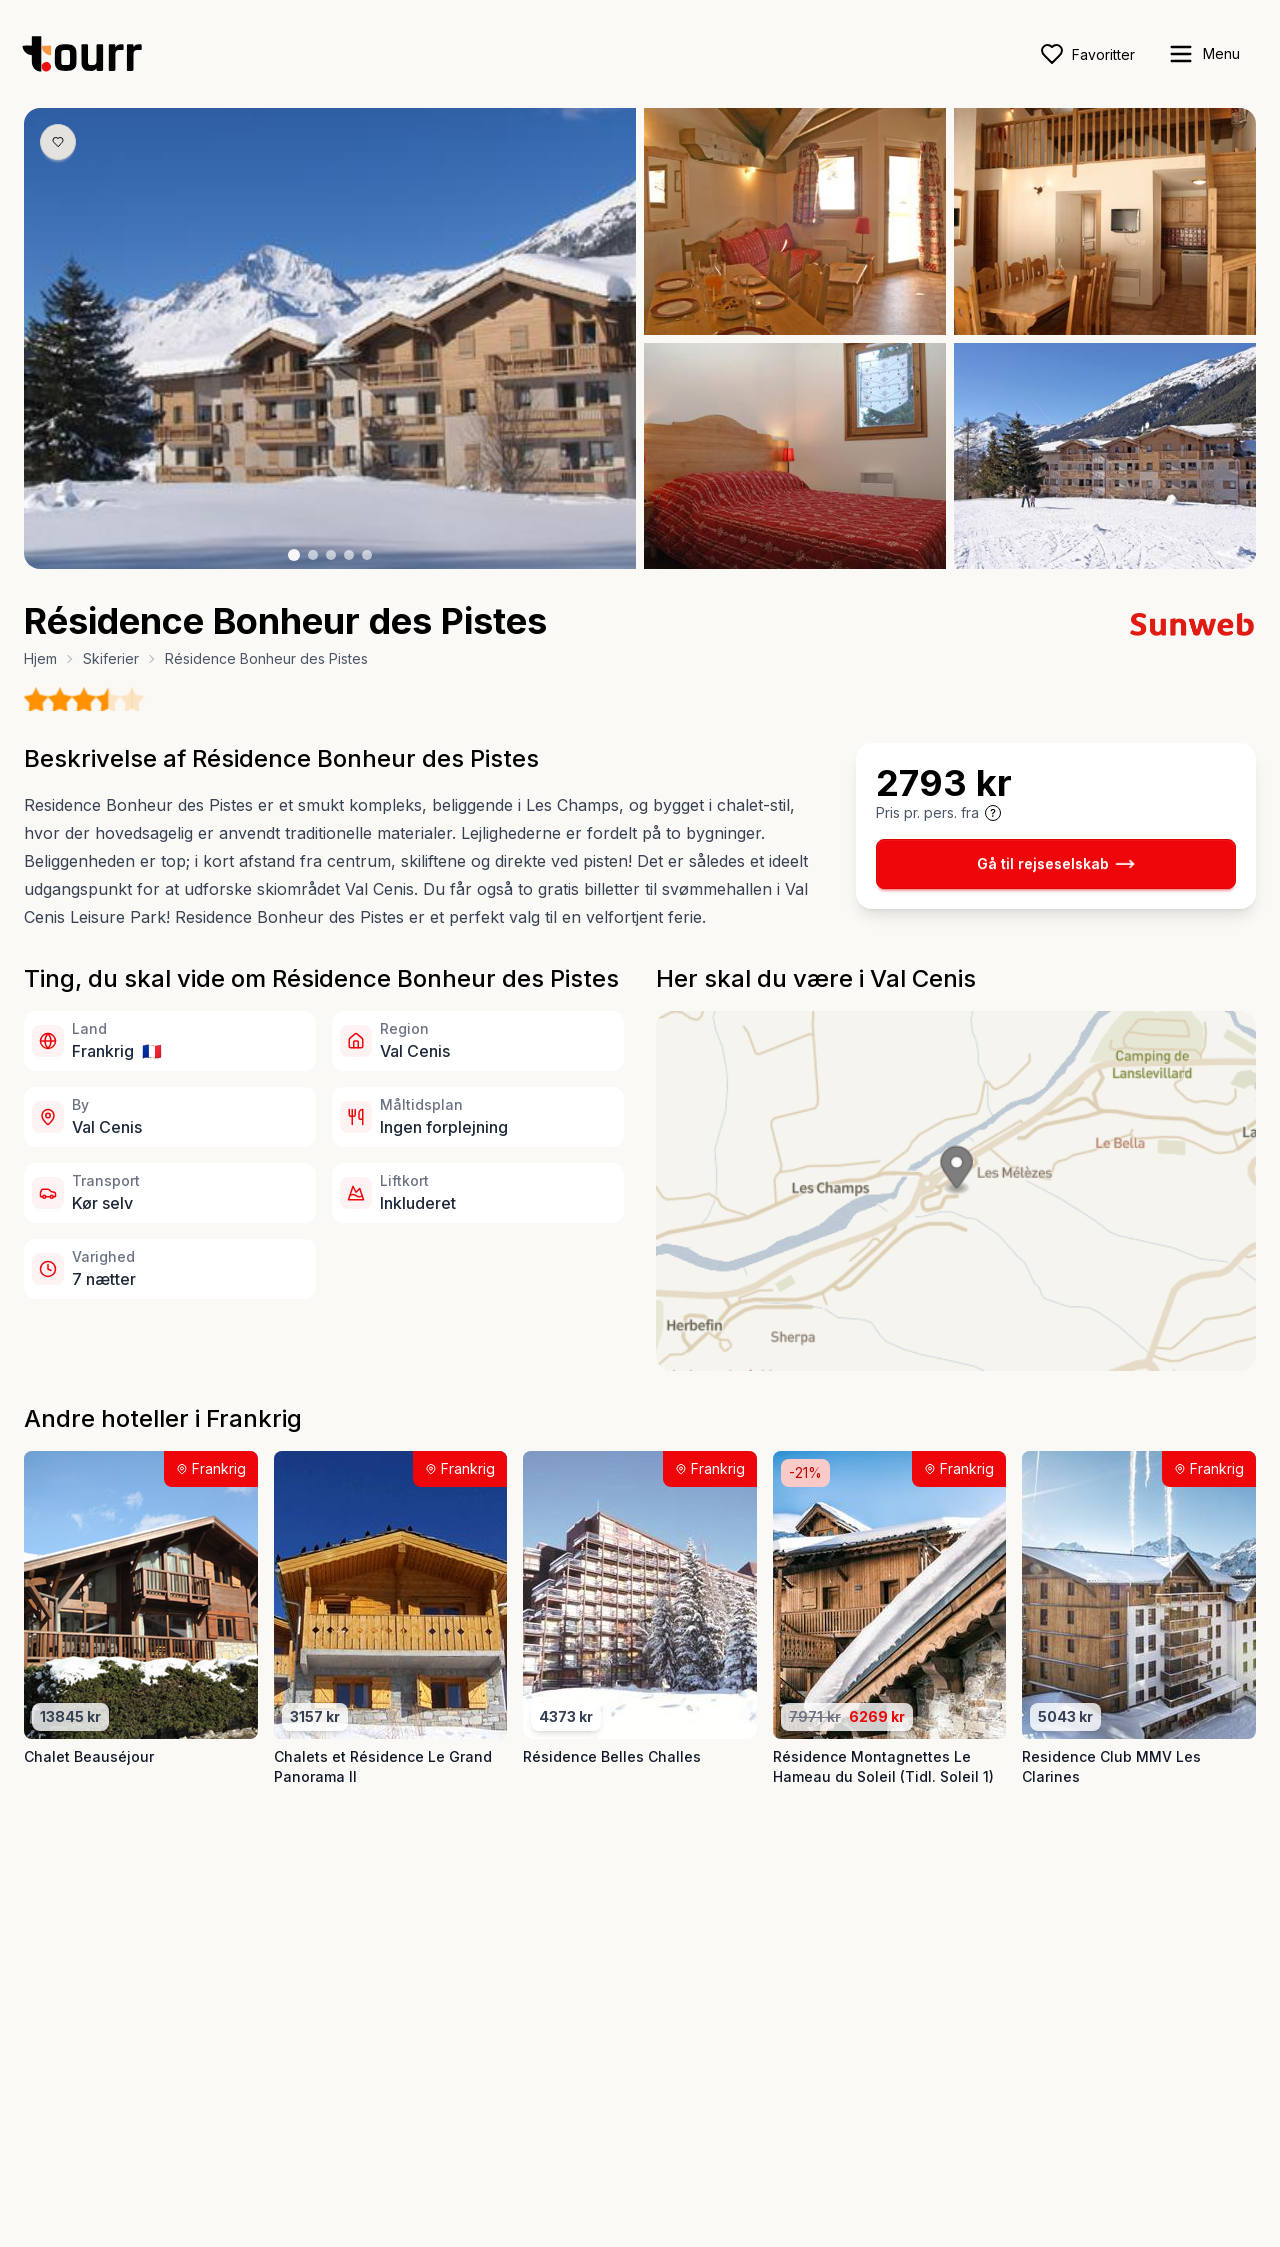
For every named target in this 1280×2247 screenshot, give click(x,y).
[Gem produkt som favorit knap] (58, 142)
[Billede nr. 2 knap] (313, 555)
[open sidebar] (1203, 54)
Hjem (40, 658)
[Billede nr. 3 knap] (331, 555)
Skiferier (111, 658)
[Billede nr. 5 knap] (367, 555)
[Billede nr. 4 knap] (349, 555)
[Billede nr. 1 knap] (294, 555)
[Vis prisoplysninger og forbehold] (993, 813)
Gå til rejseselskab (1056, 864)
